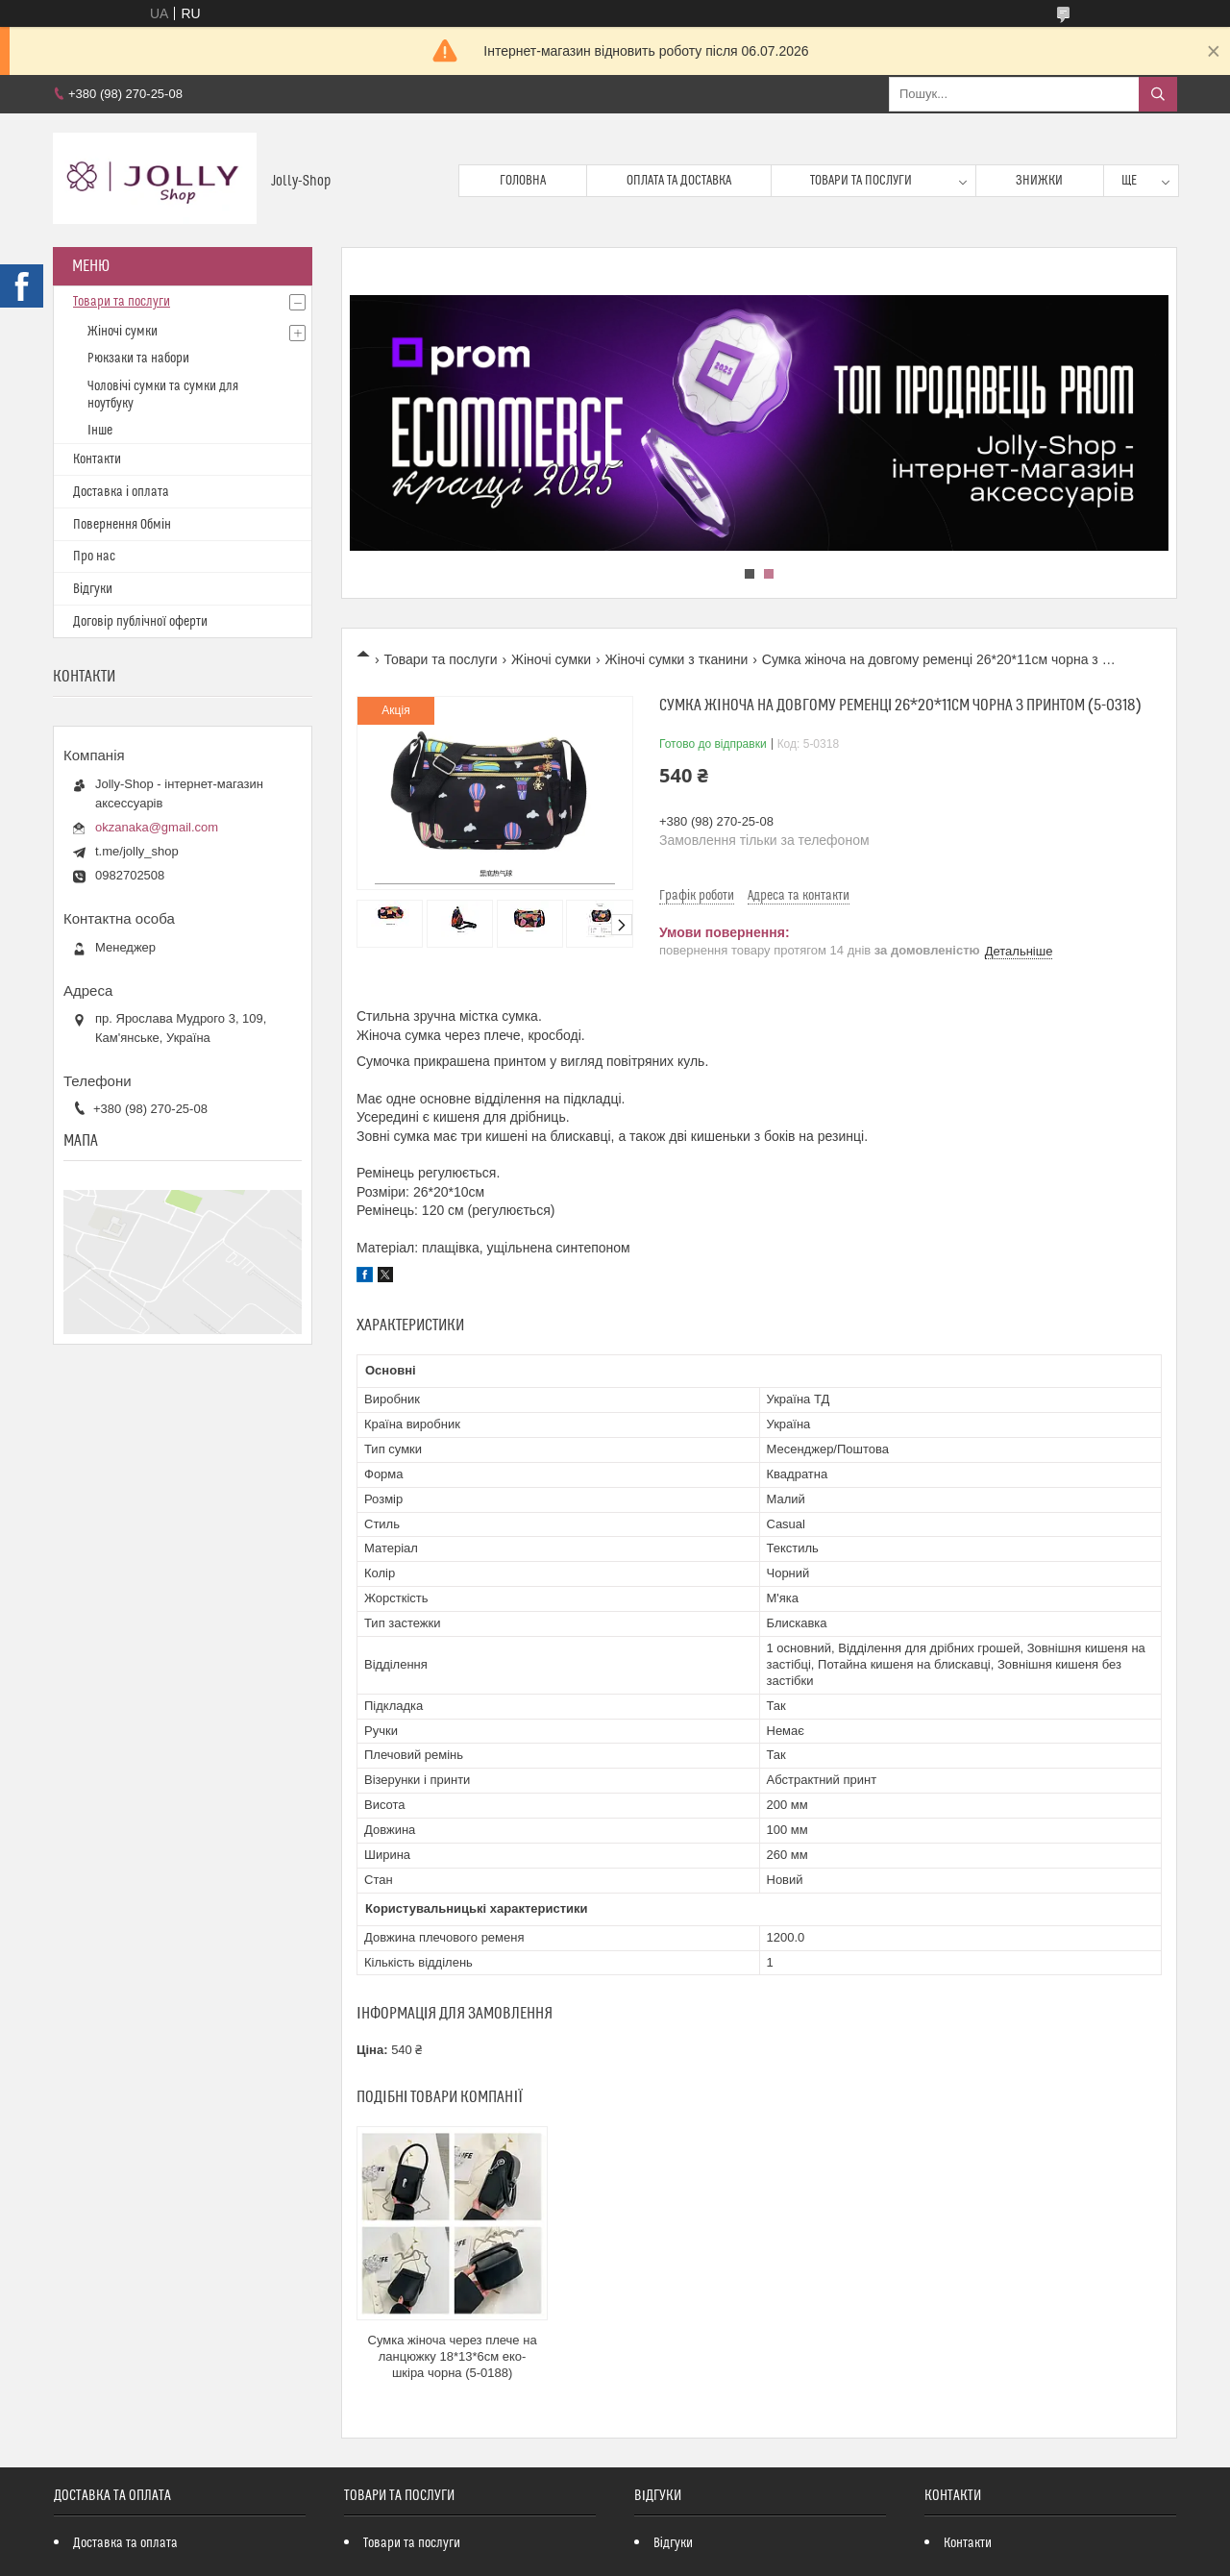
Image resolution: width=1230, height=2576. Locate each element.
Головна (523, 180)
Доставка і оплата (121, 492)
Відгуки (92, 589)
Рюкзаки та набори (138, 358)
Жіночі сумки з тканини (676, 659)
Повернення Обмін (122, 525)
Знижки (1039, 180)
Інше (99, 430)
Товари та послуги (861, 180)
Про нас (94, 556)
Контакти (97, 459)
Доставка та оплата (125, 2543)
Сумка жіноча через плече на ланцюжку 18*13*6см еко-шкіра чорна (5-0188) (452, 2356)
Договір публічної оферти (140, 622)
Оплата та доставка (679, 180)
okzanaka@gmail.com (156, 827)
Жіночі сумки (551, 659)
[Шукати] (1158, 94)
